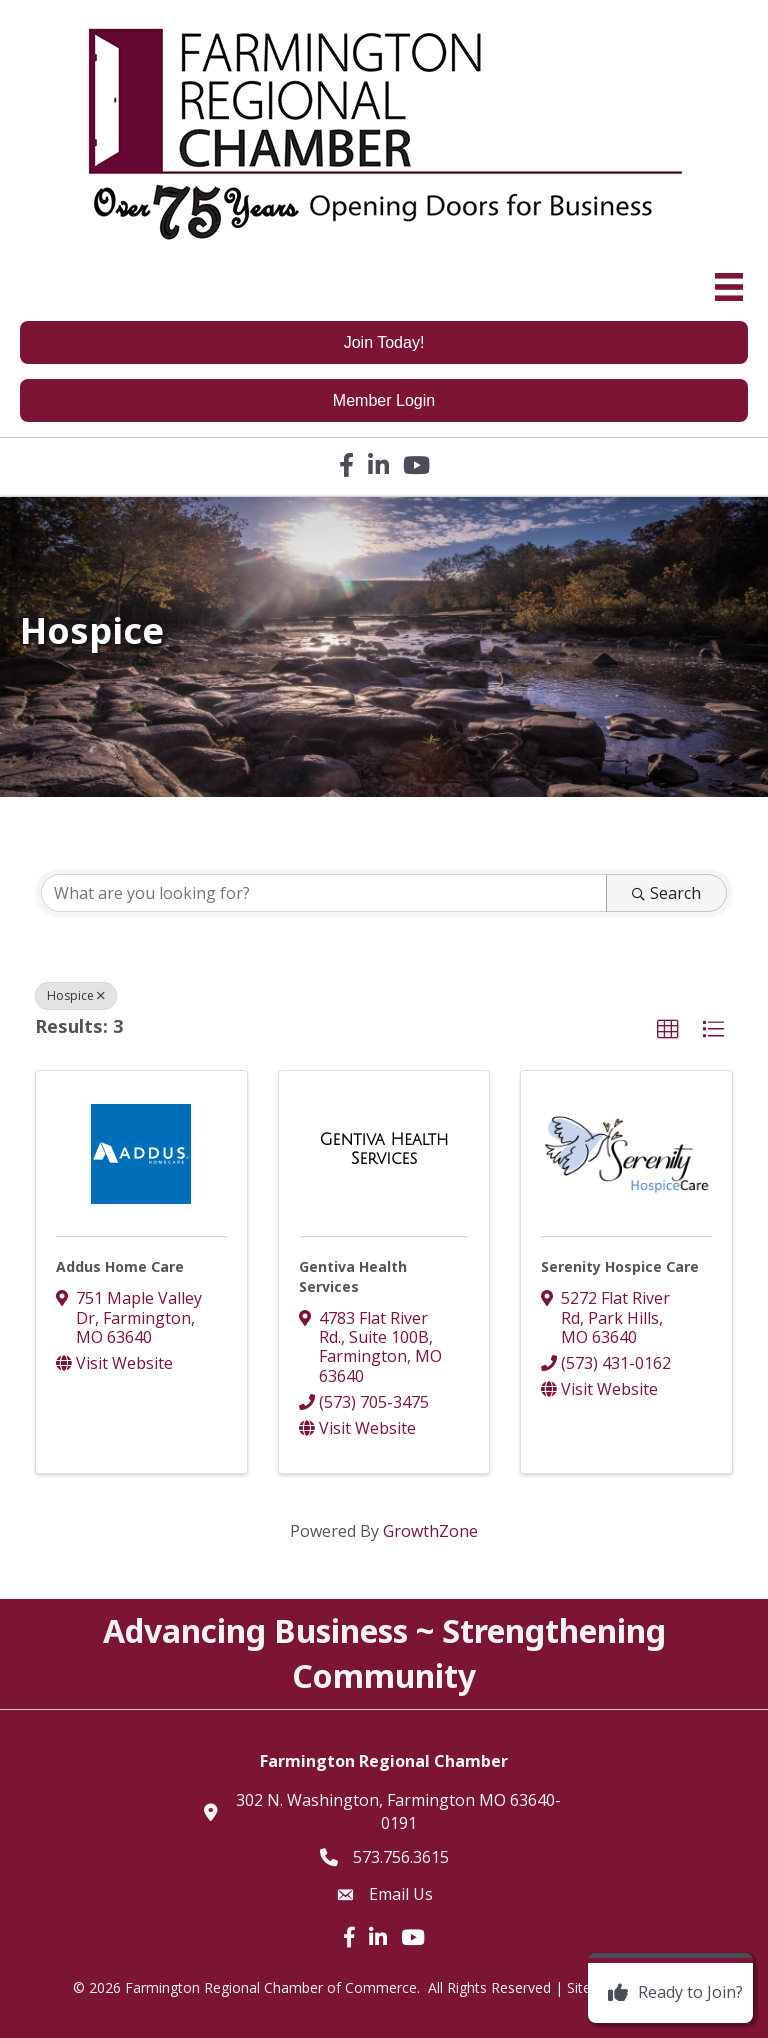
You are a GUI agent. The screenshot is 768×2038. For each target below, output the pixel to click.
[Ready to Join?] (670, 1993)
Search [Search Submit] (666, 893)
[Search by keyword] (324, 893)
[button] (668, 1030)
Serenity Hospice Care (620, 1266)
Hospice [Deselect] (76, 995)
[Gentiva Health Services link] (384, 1149)
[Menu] (729, 287)
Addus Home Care (120, 1266)
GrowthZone (430, 1531)
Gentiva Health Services (353, 1276)
